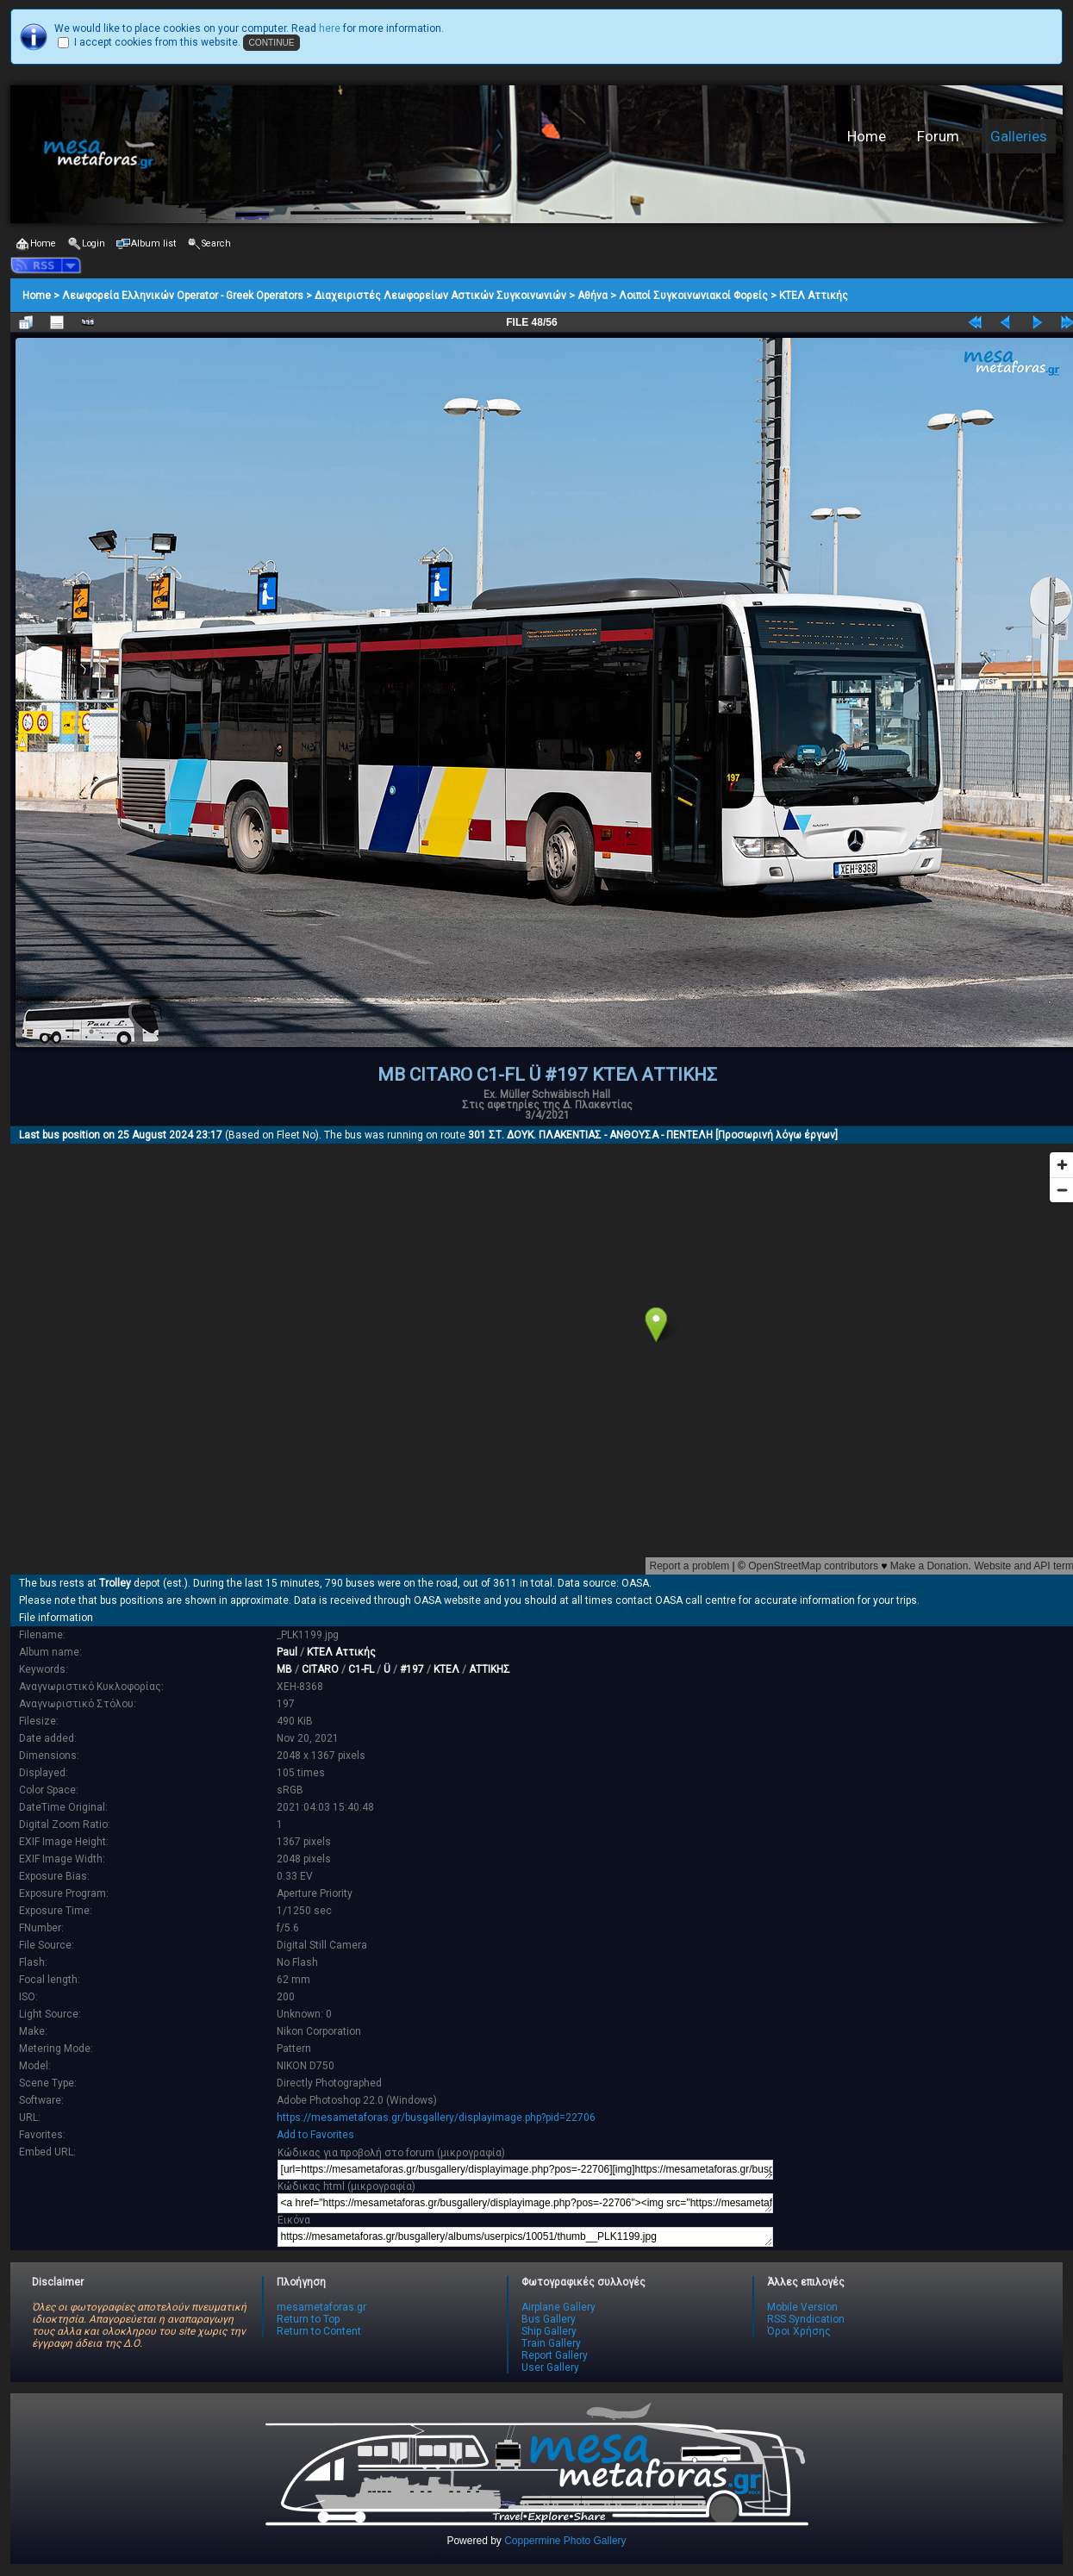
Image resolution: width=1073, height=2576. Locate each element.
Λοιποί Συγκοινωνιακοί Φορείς (693, 296)
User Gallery (550, 2367)
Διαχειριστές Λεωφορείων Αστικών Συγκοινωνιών (440, 296)
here (329, 28)
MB (284, 1669)
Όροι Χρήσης (799, 2331)
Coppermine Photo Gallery (565, 2541)
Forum (938, 136)
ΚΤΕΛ (446, 1669)
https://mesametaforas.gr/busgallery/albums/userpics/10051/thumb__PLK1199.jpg (525, 2237)
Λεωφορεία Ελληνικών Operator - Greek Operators (182, 296)
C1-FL (361, 1669)
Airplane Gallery (558, 2307)
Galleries (1018, 136)
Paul (287, 1652)
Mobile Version (802, 2307)
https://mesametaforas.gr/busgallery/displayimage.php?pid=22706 (436, 2117)
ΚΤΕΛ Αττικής (813, 296)
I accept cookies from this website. (157, 42)
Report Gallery (554, 2355)
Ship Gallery (549, 2331)
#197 (412, 1669)
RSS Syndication (806, 2319)
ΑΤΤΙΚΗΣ (489, 1669)
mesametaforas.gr (321, 2307)
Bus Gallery (548, 2319)
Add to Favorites (315, 2135)
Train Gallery (551, 2343)
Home (866, 136)
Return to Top (308, 2319)
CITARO (320, 1669)
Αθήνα (592, 296)
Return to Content (319, 2331)
